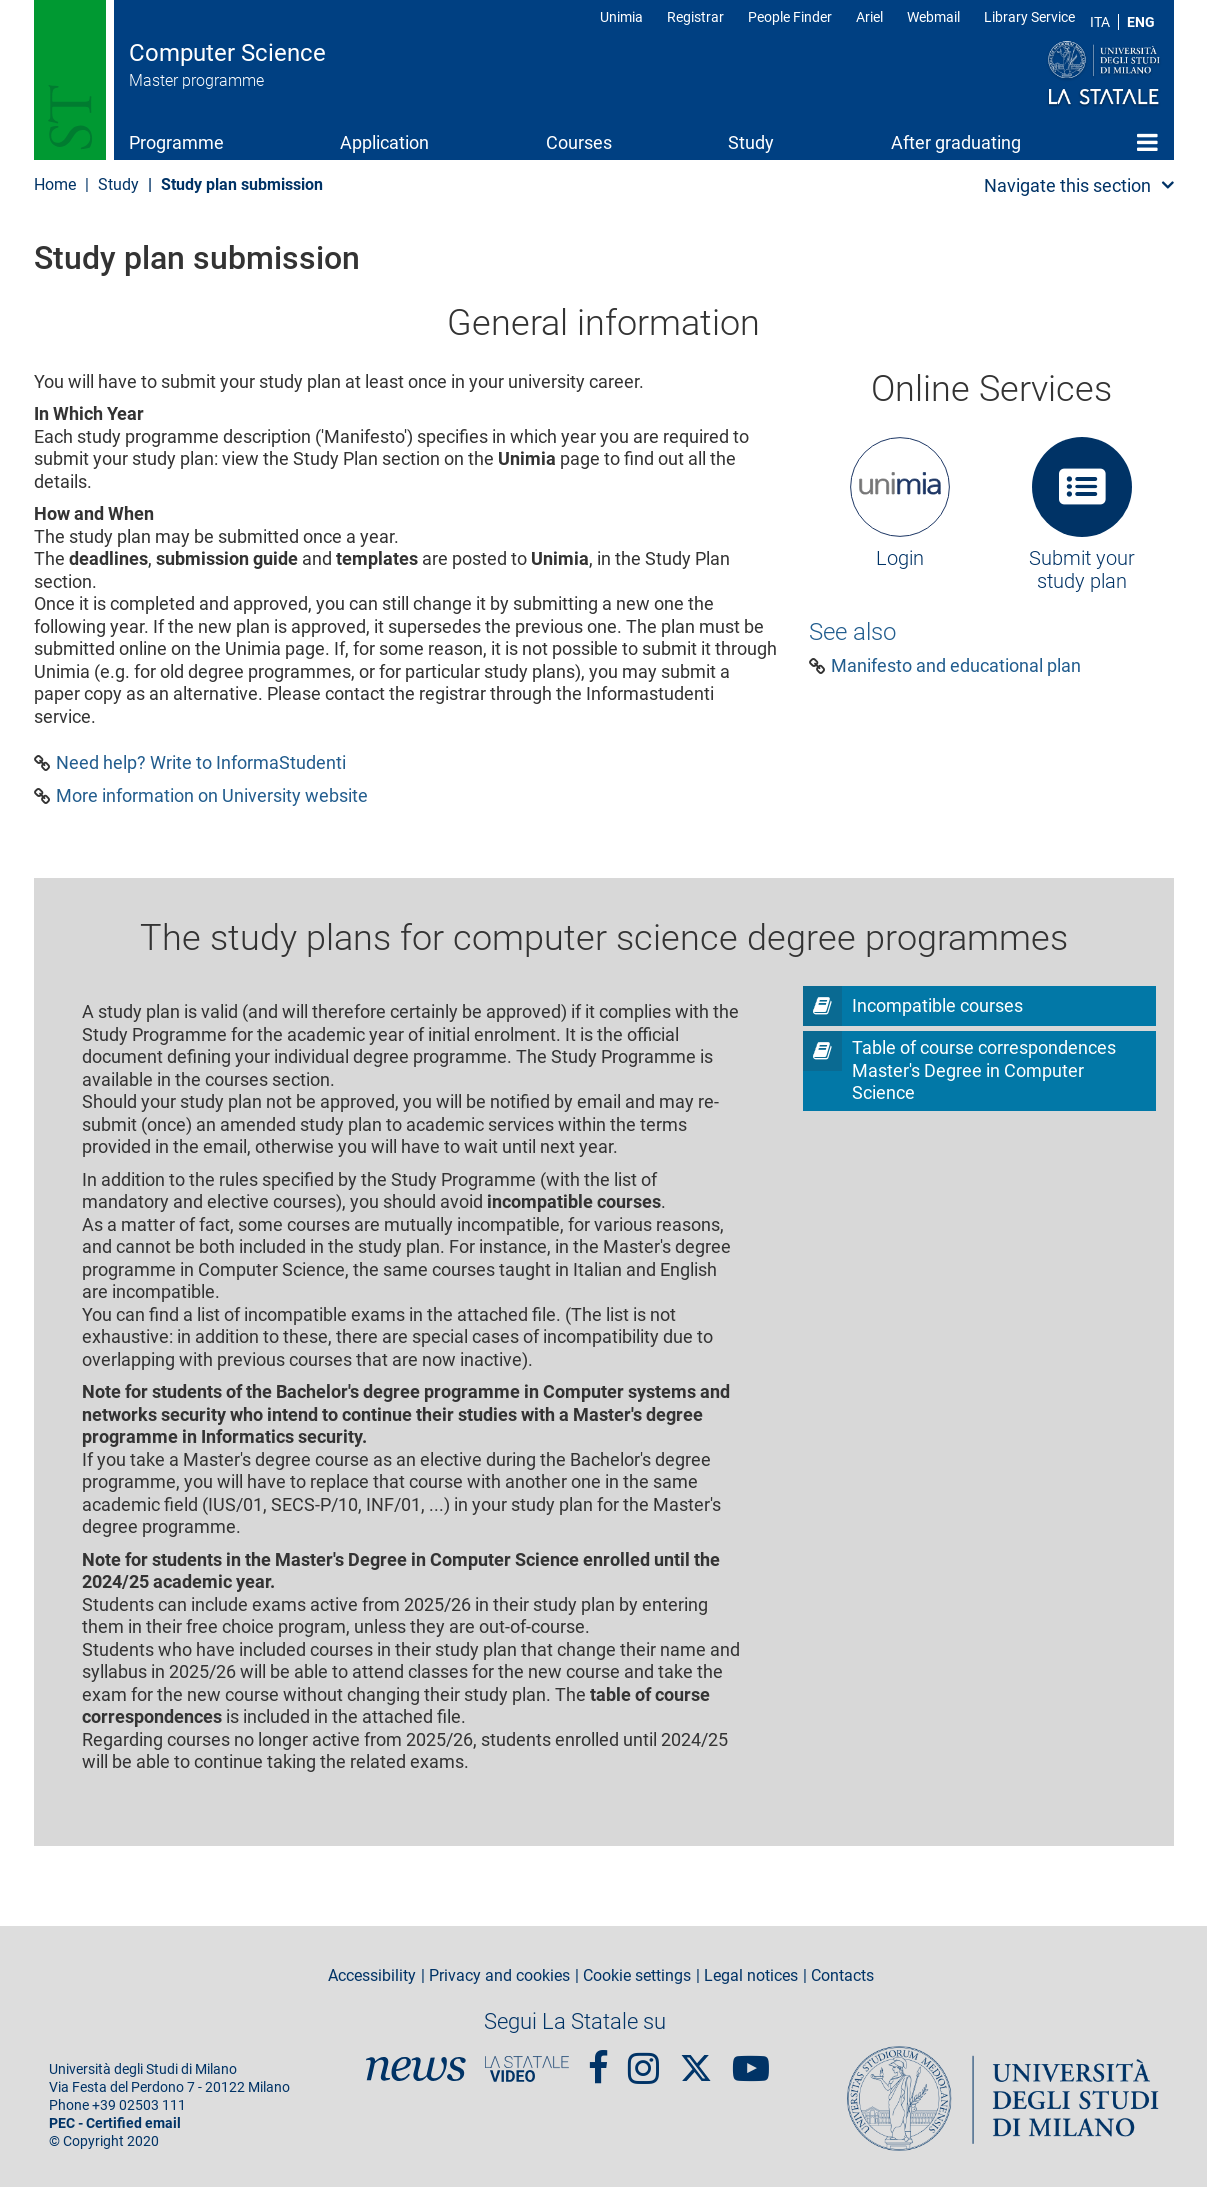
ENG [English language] (1141, 22)
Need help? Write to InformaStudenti (201, 763)
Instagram (643, 2060)
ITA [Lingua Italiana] (1100, 22)
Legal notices (751, 1976)
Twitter (696, 2058)
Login (900, 558)
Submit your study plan (1082, 570)
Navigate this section (1067, 185)
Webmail (933, 17)
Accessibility (372, 1976)
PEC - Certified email (115, 2123)
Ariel (869, 17)
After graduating (956, 142)
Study (751, 142)
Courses (579, 142)
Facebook (598, 2060)
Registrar (695, 17)
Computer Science (227, 53)
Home (1147, 142)
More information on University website (212, 796)
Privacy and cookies (499, 1976)
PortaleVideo (527, 2069)
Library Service (1029, 17)
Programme (176, 142)
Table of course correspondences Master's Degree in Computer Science (984, 1070)
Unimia (621, 17)
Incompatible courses (937, 1005)
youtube (751, 2060)
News (416, 2069)
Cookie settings (637, 1976)
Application (384, 142)
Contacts (842, 1976)
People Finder (790, 17)
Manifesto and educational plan (956, 666)
